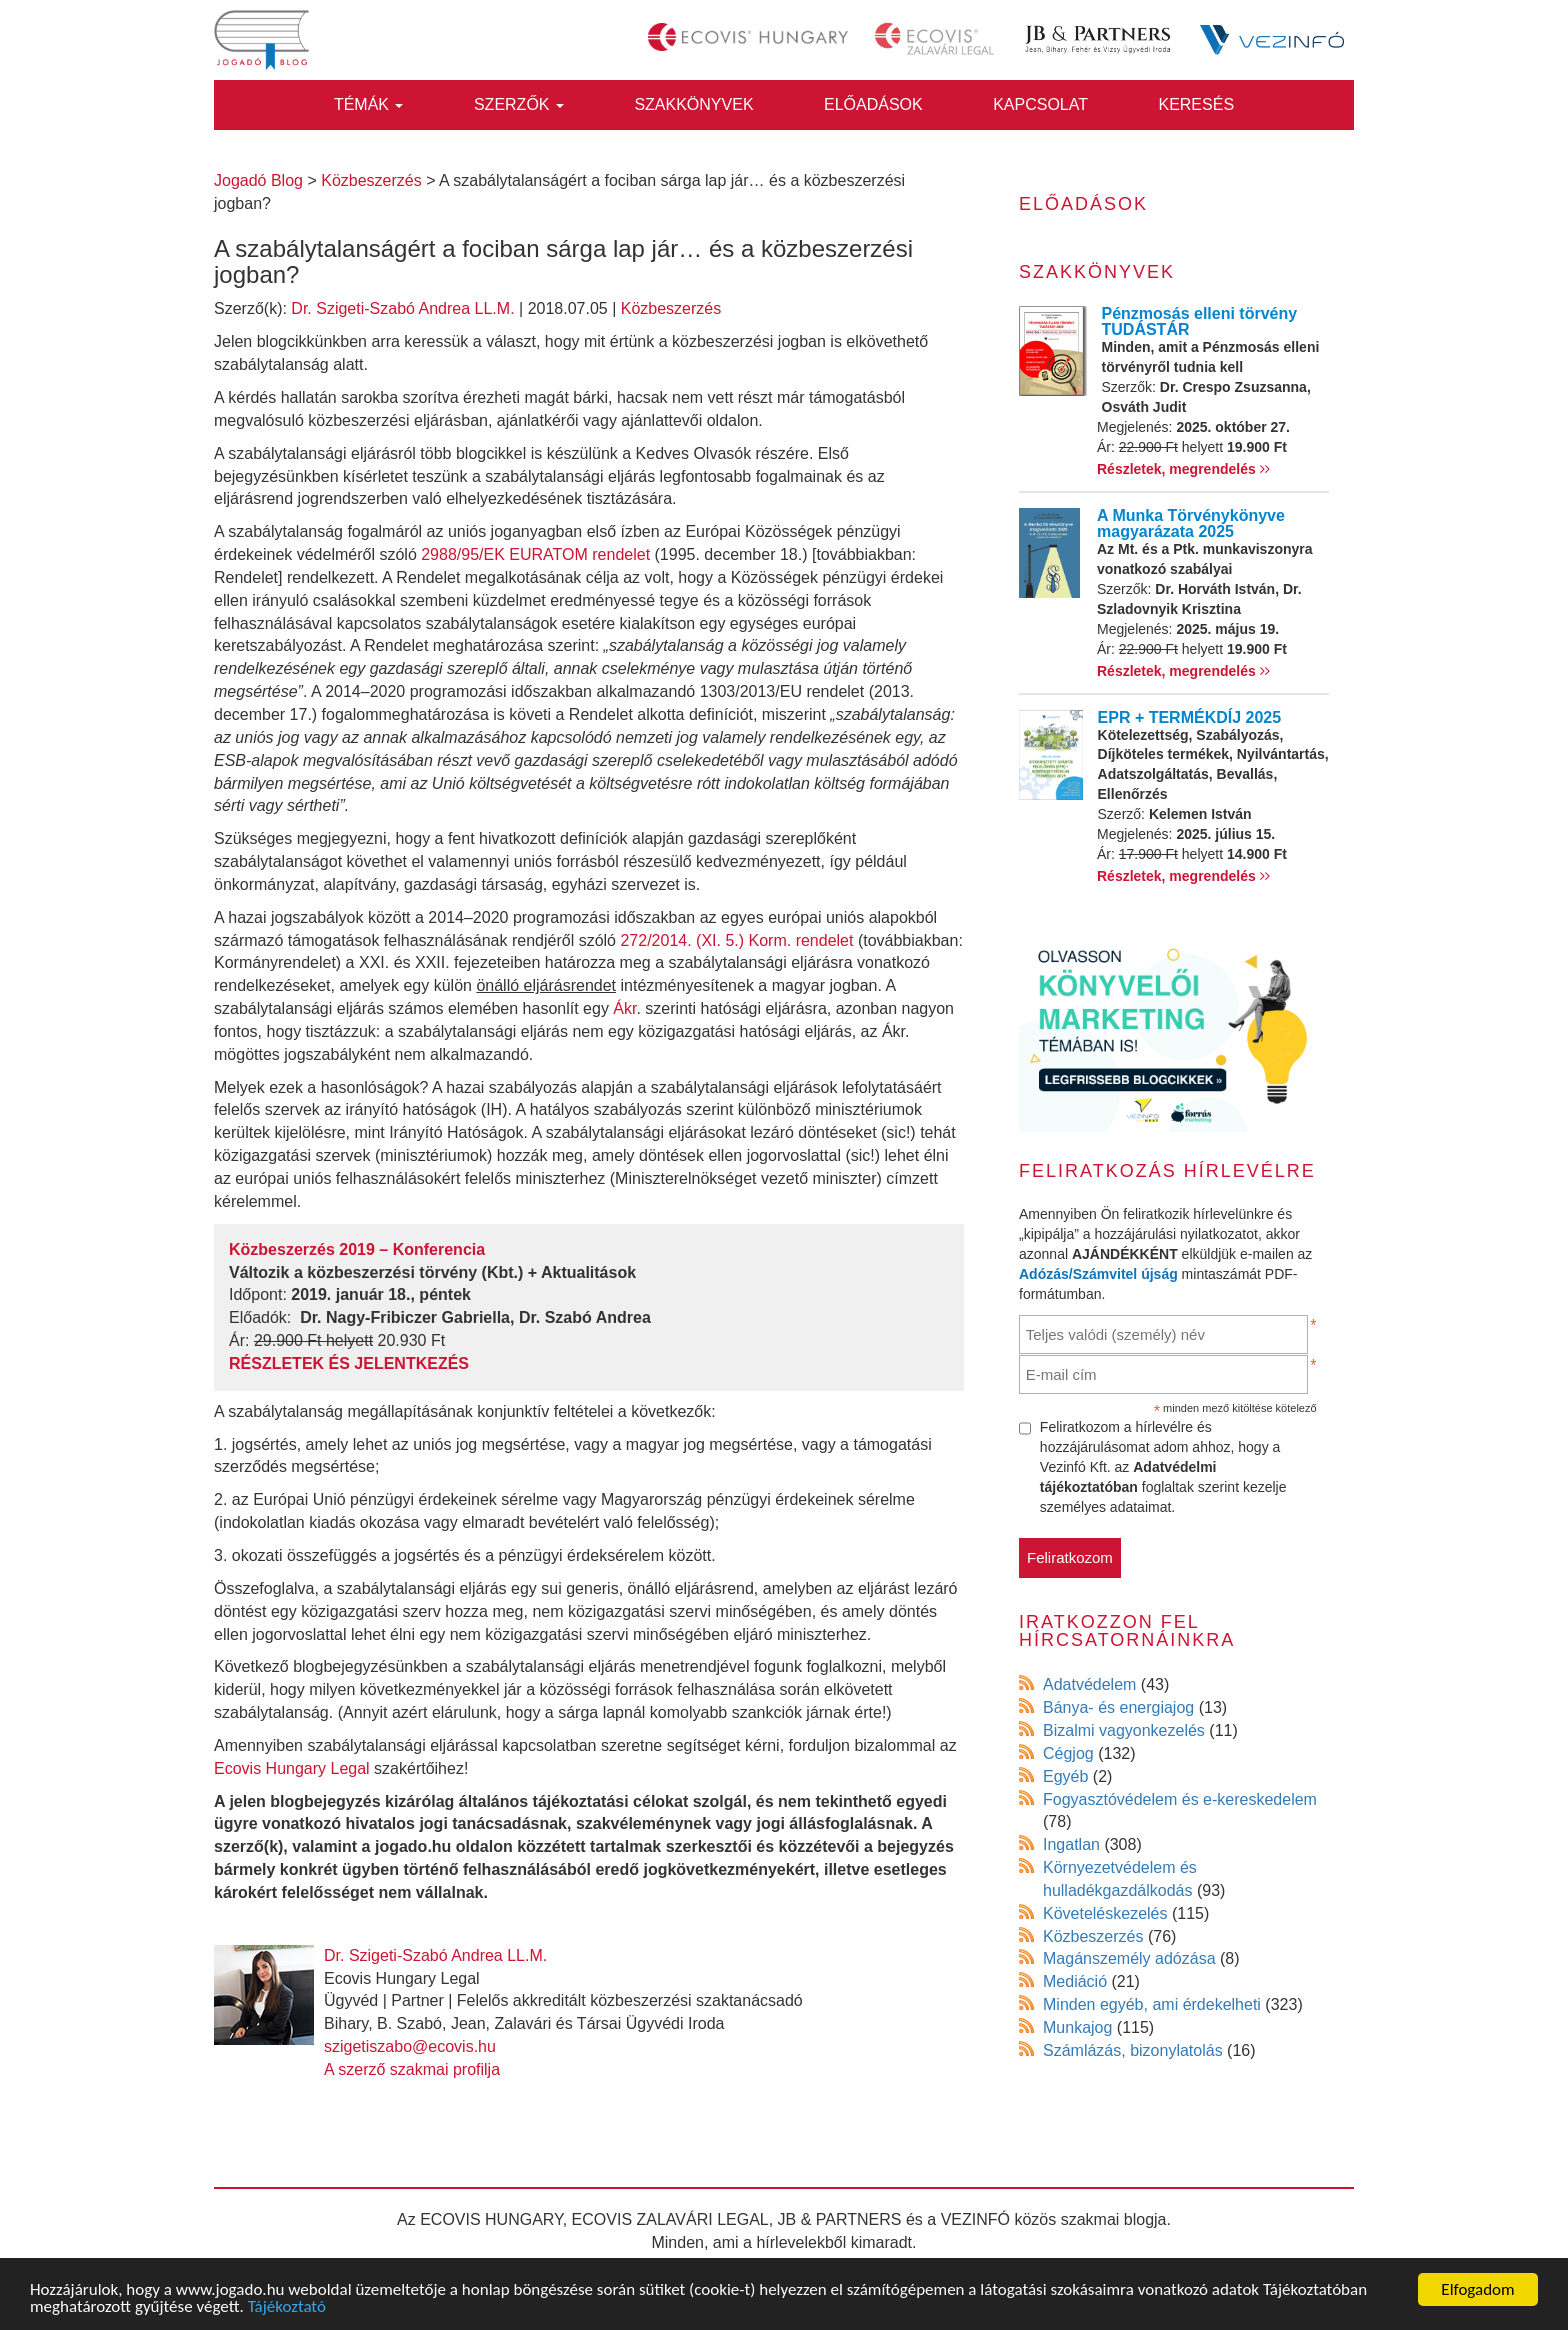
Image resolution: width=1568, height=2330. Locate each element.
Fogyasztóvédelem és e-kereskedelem (1180, 1799)
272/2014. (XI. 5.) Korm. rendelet (736, 940)
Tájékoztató (287, 2308)
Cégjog (1068, 1753)
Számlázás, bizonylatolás (1133, 2050)
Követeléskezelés (1105, 1913)
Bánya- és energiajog (1118, 1707)
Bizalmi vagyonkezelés (1124, 1730)
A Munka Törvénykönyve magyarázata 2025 (1191, 523)
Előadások (873, 104)
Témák (369, 104)
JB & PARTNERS (840, 2219)
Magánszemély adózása (1129, 1958)
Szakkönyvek (693, 104)
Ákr (624, 1008)
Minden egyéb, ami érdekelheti (1152, 2004)
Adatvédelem (1089, 1684)
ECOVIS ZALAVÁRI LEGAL (670, 2219)
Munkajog (1077, 2027)
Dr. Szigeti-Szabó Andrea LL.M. (402, 308)
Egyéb (1065, 1776)
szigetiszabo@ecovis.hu (410, 2046)
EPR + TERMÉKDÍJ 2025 (1190, 717)
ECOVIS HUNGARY (491, 2219)
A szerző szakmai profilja (412, 2069)
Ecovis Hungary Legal (292, 1768)
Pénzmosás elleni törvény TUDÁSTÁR (1200, 321)
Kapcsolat (1040, 104)
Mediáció (1075, 1981)
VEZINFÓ (975, 2219)
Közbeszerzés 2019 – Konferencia (357, 1249)
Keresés (1196, 104)
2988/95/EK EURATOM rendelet (535, 554)
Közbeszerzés (671, 308)
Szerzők (519, 104)
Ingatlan (1071, 1844)
